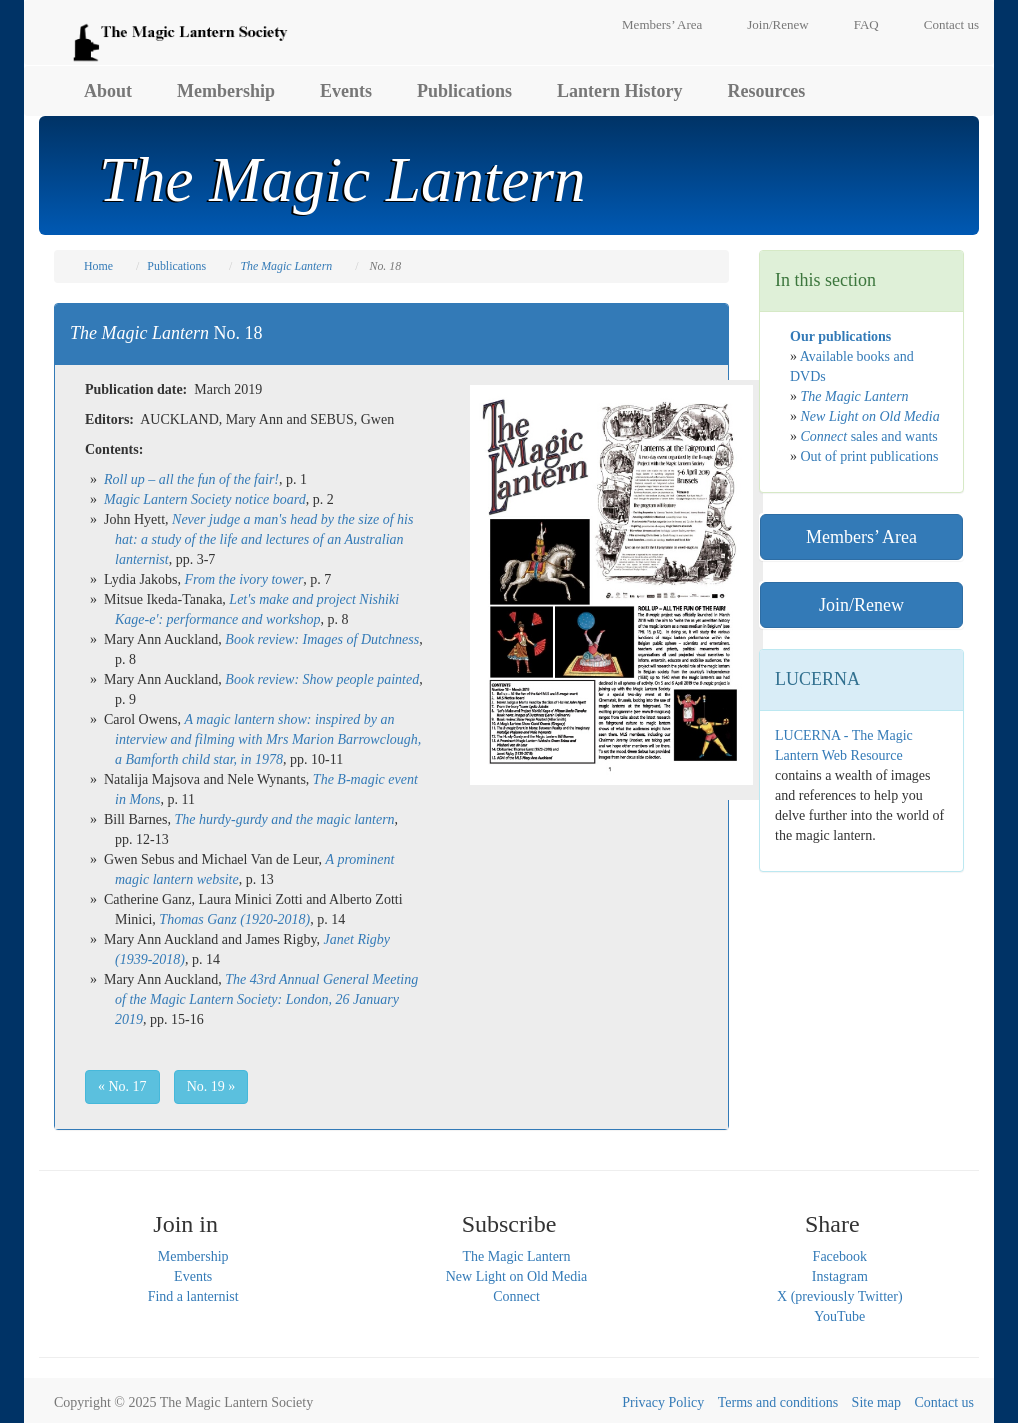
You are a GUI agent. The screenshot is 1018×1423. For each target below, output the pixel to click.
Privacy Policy (663, 1402)
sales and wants (869, 436)
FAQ (866, 24)
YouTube (839, 1316)
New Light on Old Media (517, 1276)
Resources (767, 91)
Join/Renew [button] (861, 605)
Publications (464, 91)
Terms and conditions (778, 1402)
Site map (876, 1402)
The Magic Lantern (516, 1256)
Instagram (840, 1276)
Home (98, 266)
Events (346, 91)
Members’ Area (662, 24)
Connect (516, 1296)
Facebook (840, 1256)
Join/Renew (777, 24)
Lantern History (620, 91)
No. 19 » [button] (211, 1086)
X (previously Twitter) (840, 1296)
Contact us (951, 24)
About (108, 91)
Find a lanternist (193, 1296)
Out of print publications (870, 456)
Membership (226, 91)
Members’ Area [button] (861, 537)
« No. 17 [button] (122, 1086)
